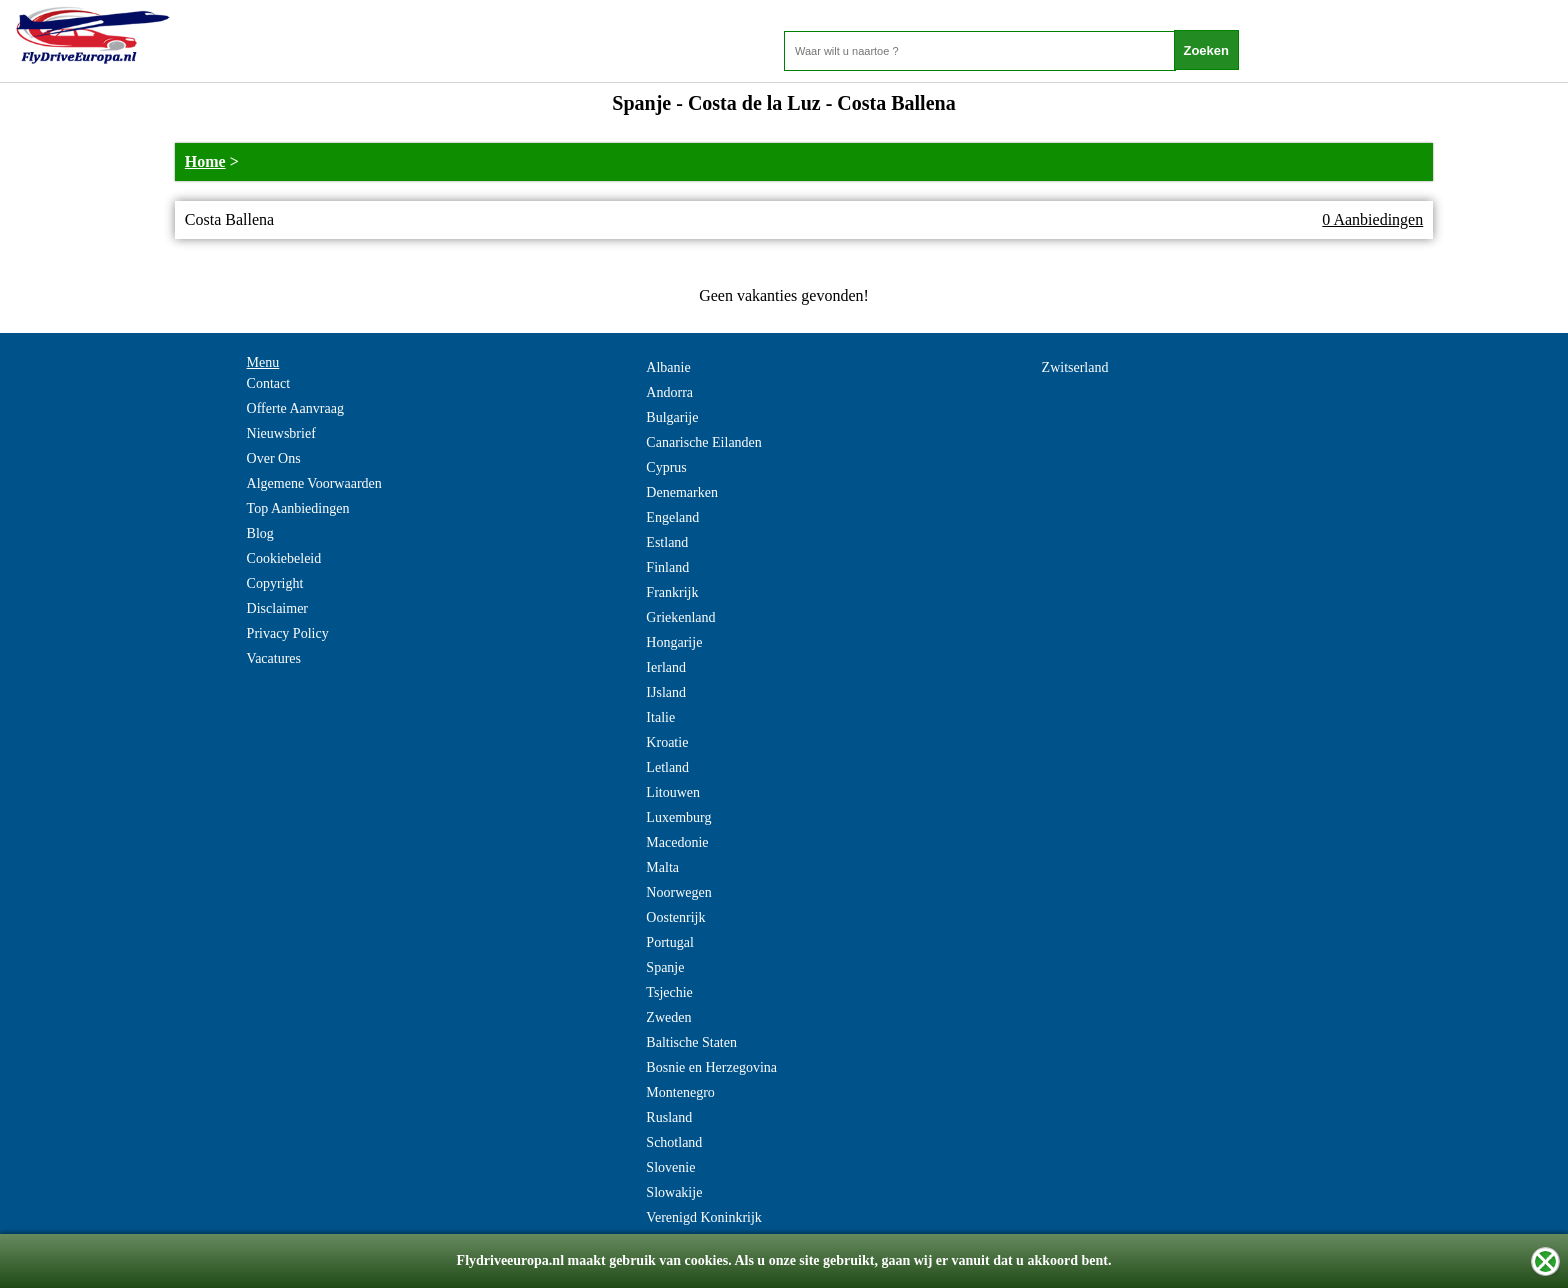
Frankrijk (672, 592)
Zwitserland (1075, 367)
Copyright (275, 583)
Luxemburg (678, 817)
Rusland (669, 1117)
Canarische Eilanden (703, 442)
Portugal (669, 942)
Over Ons (274, 458)
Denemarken (682, 492)
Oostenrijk (675, 917)
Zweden (668, 1017)
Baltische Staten (691, 1042)
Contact (269, 383)
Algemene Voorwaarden (314, 483)
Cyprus (666, 467)
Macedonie (677, 842)
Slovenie (670, 1167)
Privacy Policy (288, 633)
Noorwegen (678, 892)
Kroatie (667, 742)
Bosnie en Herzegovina (711, 1067)
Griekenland (680, 617)
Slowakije (674, 1192)
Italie (660, 717)
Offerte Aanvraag (295, 408)
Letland (667, 767)
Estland (667, 542)
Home (205, 161)
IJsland (666, 692)
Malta (662, 867)
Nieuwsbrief (281, 433)
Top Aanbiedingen (298, 508)
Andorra (669, 392)
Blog (260, 533)
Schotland (674, 1142)
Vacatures (274, 658)
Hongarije (674, 642)
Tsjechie (669, 992)
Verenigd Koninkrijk (703, 1217)
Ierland (666, 667)
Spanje (665, 967)
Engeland (672, 517)
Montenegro (680, 1092)
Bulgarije (672, 417)
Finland (667, 567)
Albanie (668, 367)
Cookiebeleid (284, 558)
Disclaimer (277, 608)
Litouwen (673, 792)
